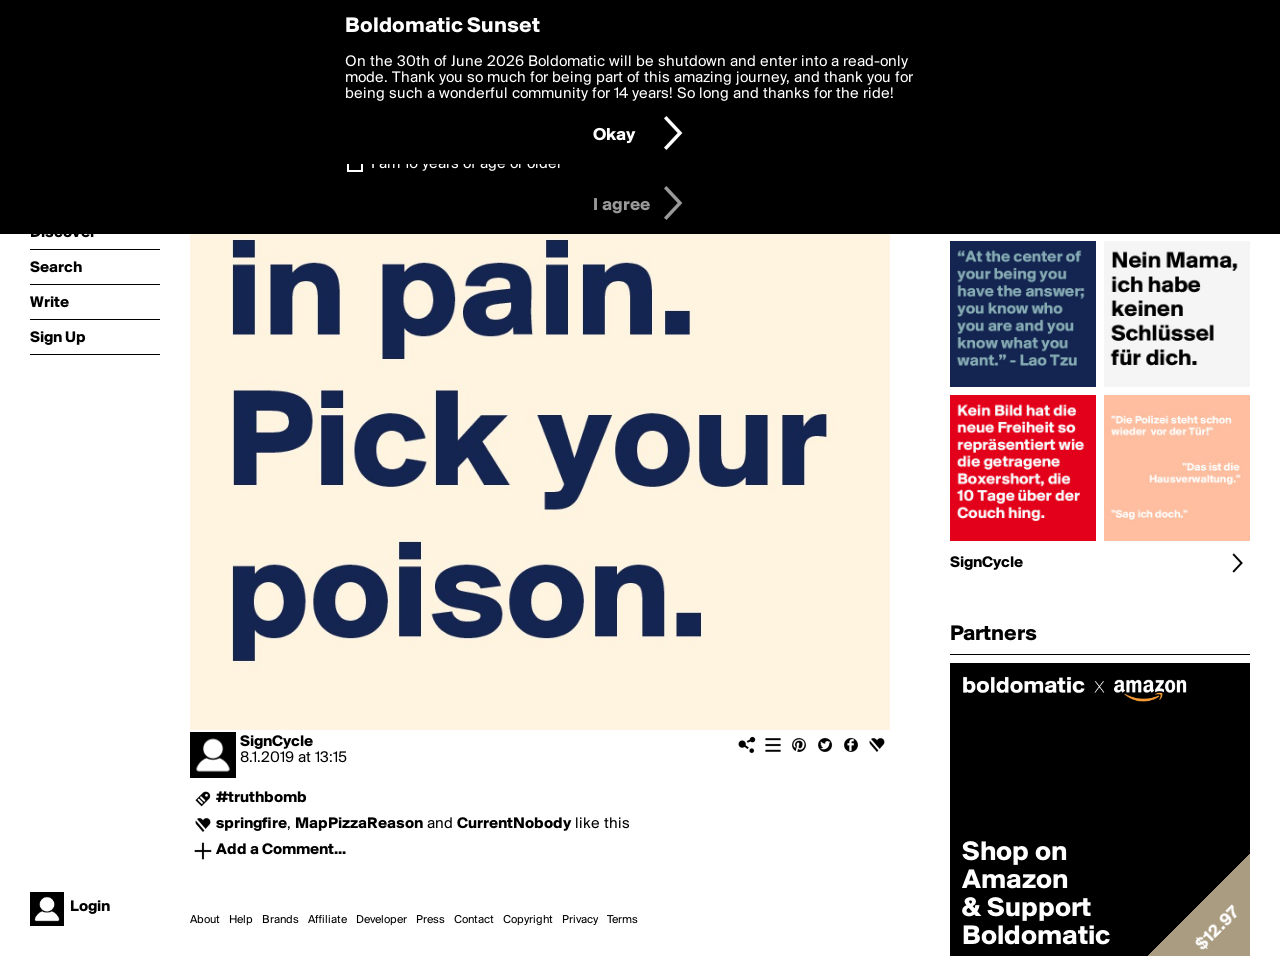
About (205, 920)
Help (241, 920)
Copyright (528, 920)
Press (430, 920)
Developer (381, 920)
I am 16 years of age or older (466, 164)
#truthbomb (261, 798)
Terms (622, 920)
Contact (474, 920)
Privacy (580, 920)
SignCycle (276, 742)
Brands (280, 920)
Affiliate (327, 920)
